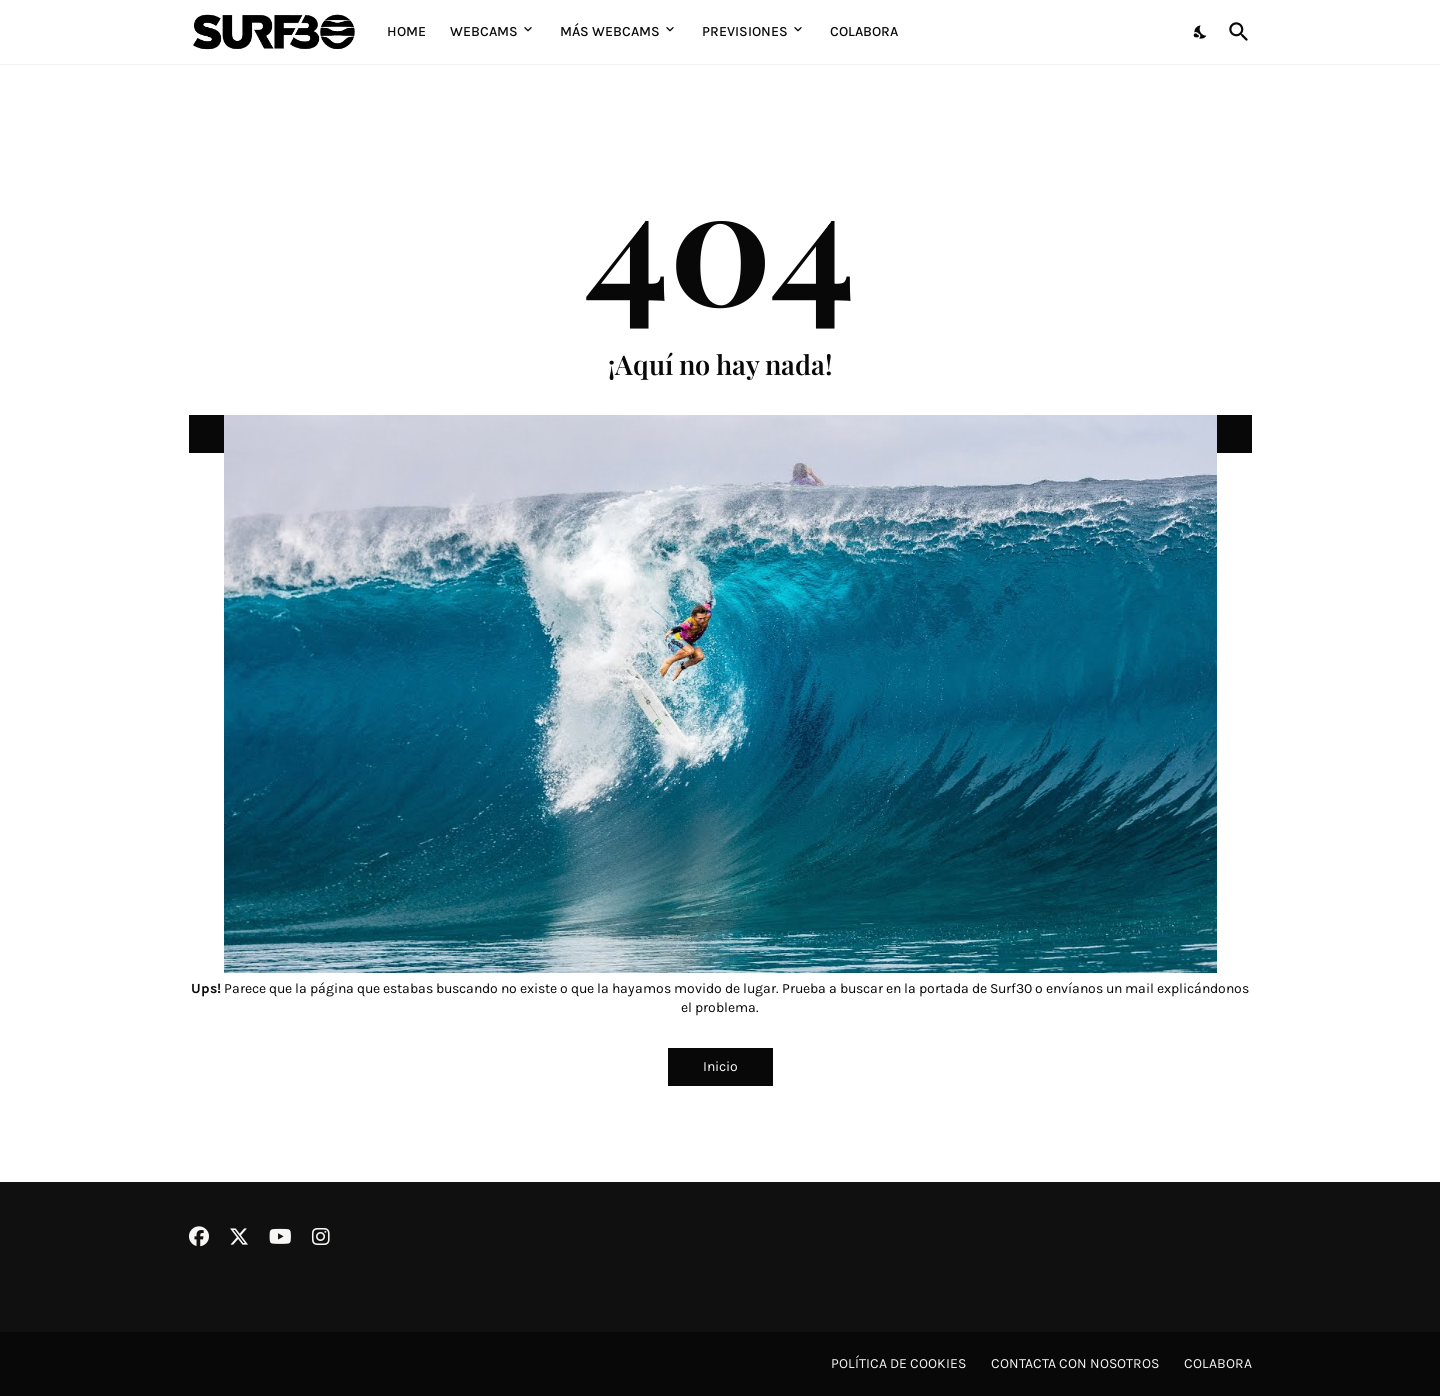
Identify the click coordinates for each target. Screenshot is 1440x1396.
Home (406, 31)
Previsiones (745, 31)
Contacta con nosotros (1075, 1363)
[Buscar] (1235, 32)
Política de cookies (898, 1363)
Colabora (864, 31)
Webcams (484, 31)
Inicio (720, 1066)
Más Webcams (610, 31)
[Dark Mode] (1201, 32)
